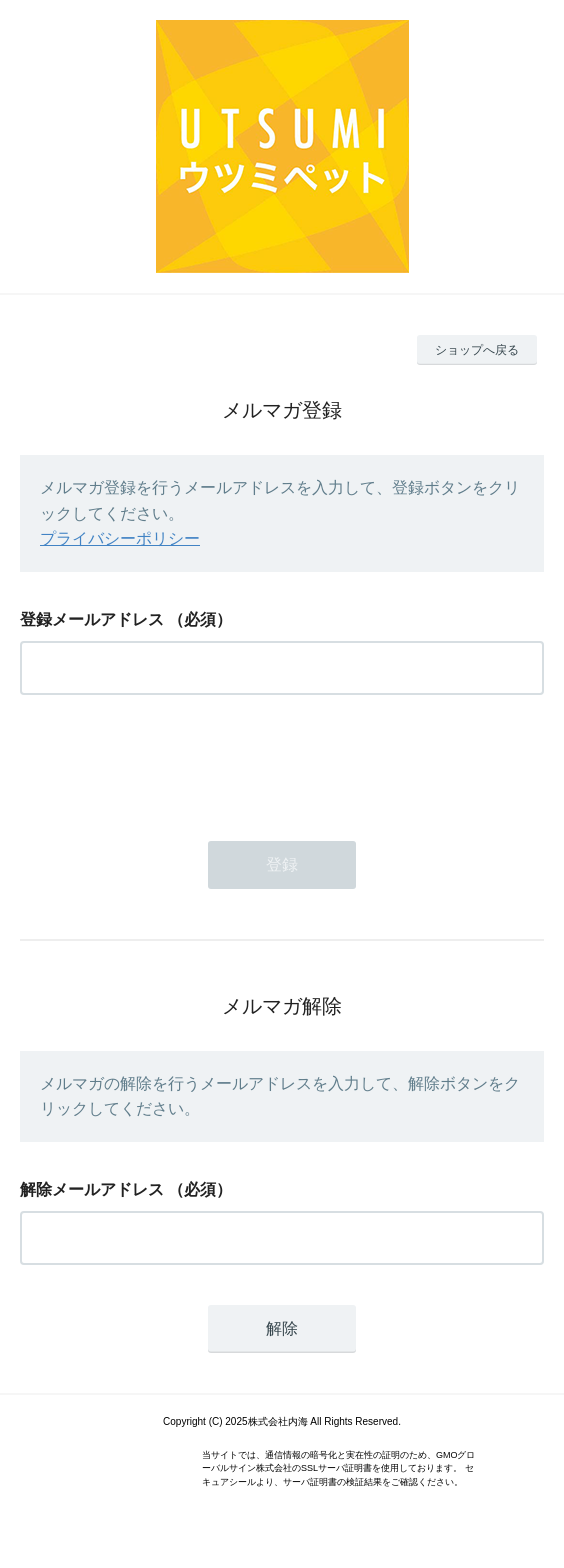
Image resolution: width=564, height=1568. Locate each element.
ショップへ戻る (477, 350)
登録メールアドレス (92, 619)
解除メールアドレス (92, 1189)
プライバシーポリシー (120, 538)
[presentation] (172, 762)
